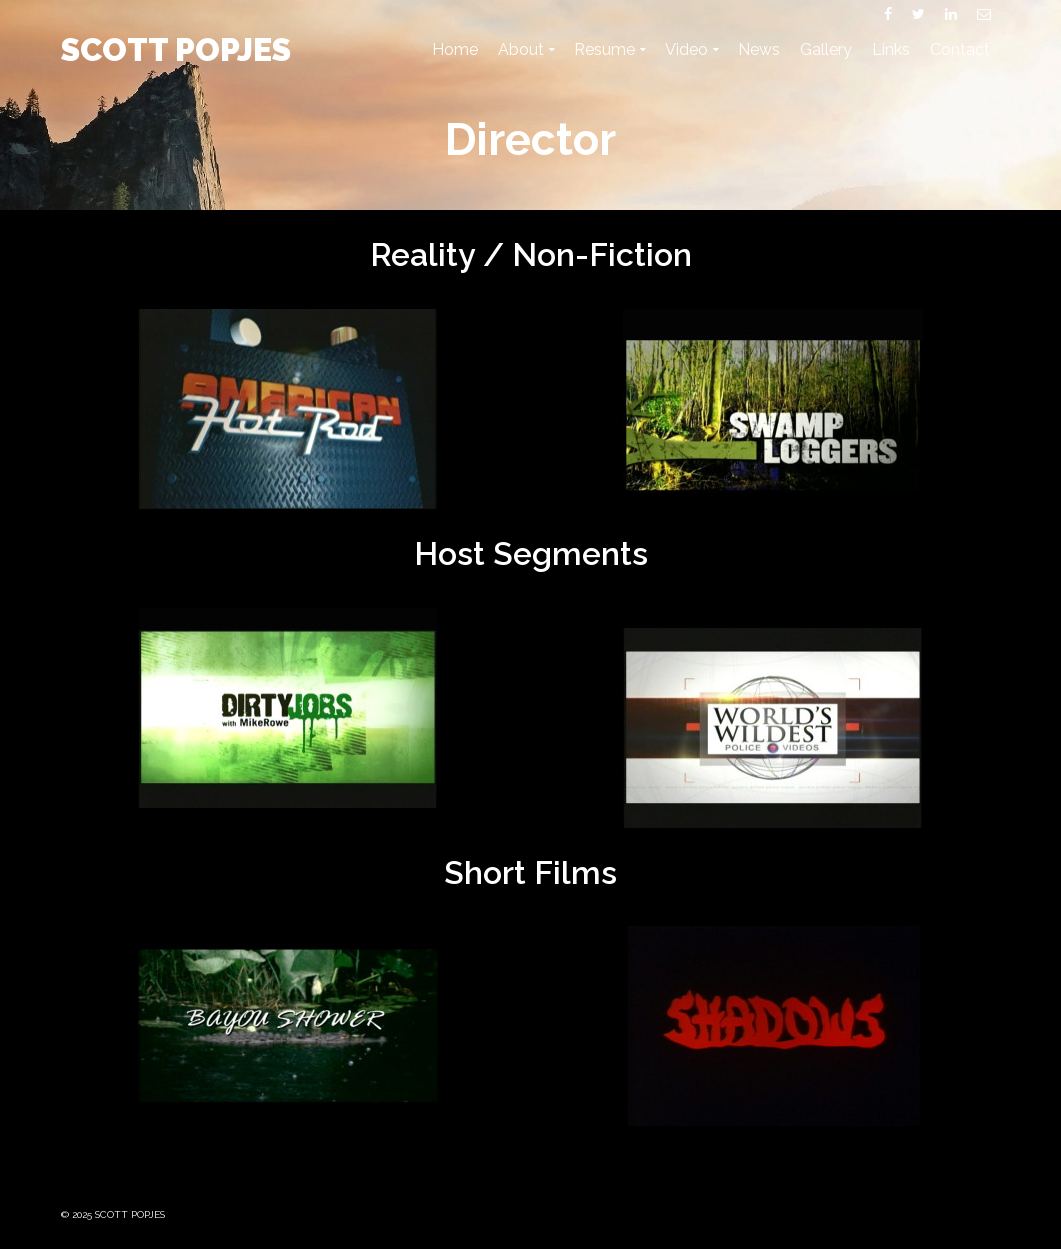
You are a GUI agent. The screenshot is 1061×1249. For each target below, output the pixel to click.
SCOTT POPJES (176, 49)
